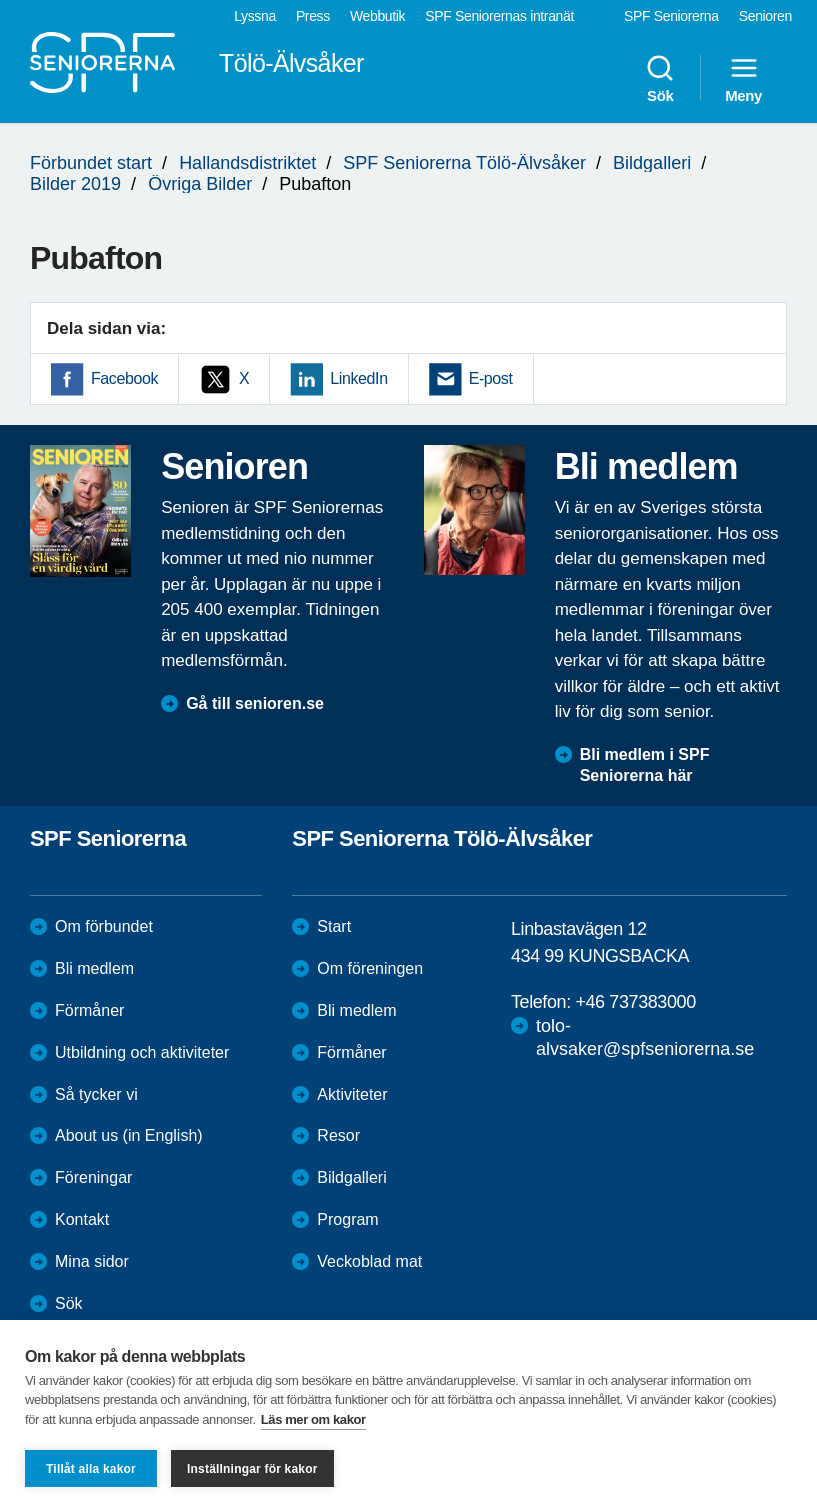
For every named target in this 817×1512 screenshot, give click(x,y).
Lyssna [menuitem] (255, 16)
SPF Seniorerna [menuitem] (671, 16)
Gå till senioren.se (255, 703)
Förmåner (89, 1010)
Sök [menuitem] (660, 78)
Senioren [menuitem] (765, 16)
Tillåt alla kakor (91, 1469)
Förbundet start (91, 163)
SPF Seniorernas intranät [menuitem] (499, 16)
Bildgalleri (652, 163)
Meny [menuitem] (743, 78)
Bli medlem (94, 968)
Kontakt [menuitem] (82, 1219)
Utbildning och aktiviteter (142, 1052)
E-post (491, 378)
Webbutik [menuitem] (377, 16)
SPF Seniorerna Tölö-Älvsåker (464, 163)
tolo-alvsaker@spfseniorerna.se (645, 1037)
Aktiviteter (352, 1094)
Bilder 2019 (75, 184)
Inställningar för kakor (252, 1469)
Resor (338, 1135)
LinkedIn (358, 378)
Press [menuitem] (313, 16)
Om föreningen (370, 968)
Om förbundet (104, 926)
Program (347, 1219)
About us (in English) (129, 1135)
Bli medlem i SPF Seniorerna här (645, 765)
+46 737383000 (635, 1002)
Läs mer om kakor (313, 1419)
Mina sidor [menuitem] (92, 1261)
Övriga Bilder (200, 184)
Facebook (124, 378)
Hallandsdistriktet (247, 163)
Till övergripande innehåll (0, 0)
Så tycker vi (96, 1094)
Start (334, 926)
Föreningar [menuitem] (93, 1177)
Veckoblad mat (369, 1261)
